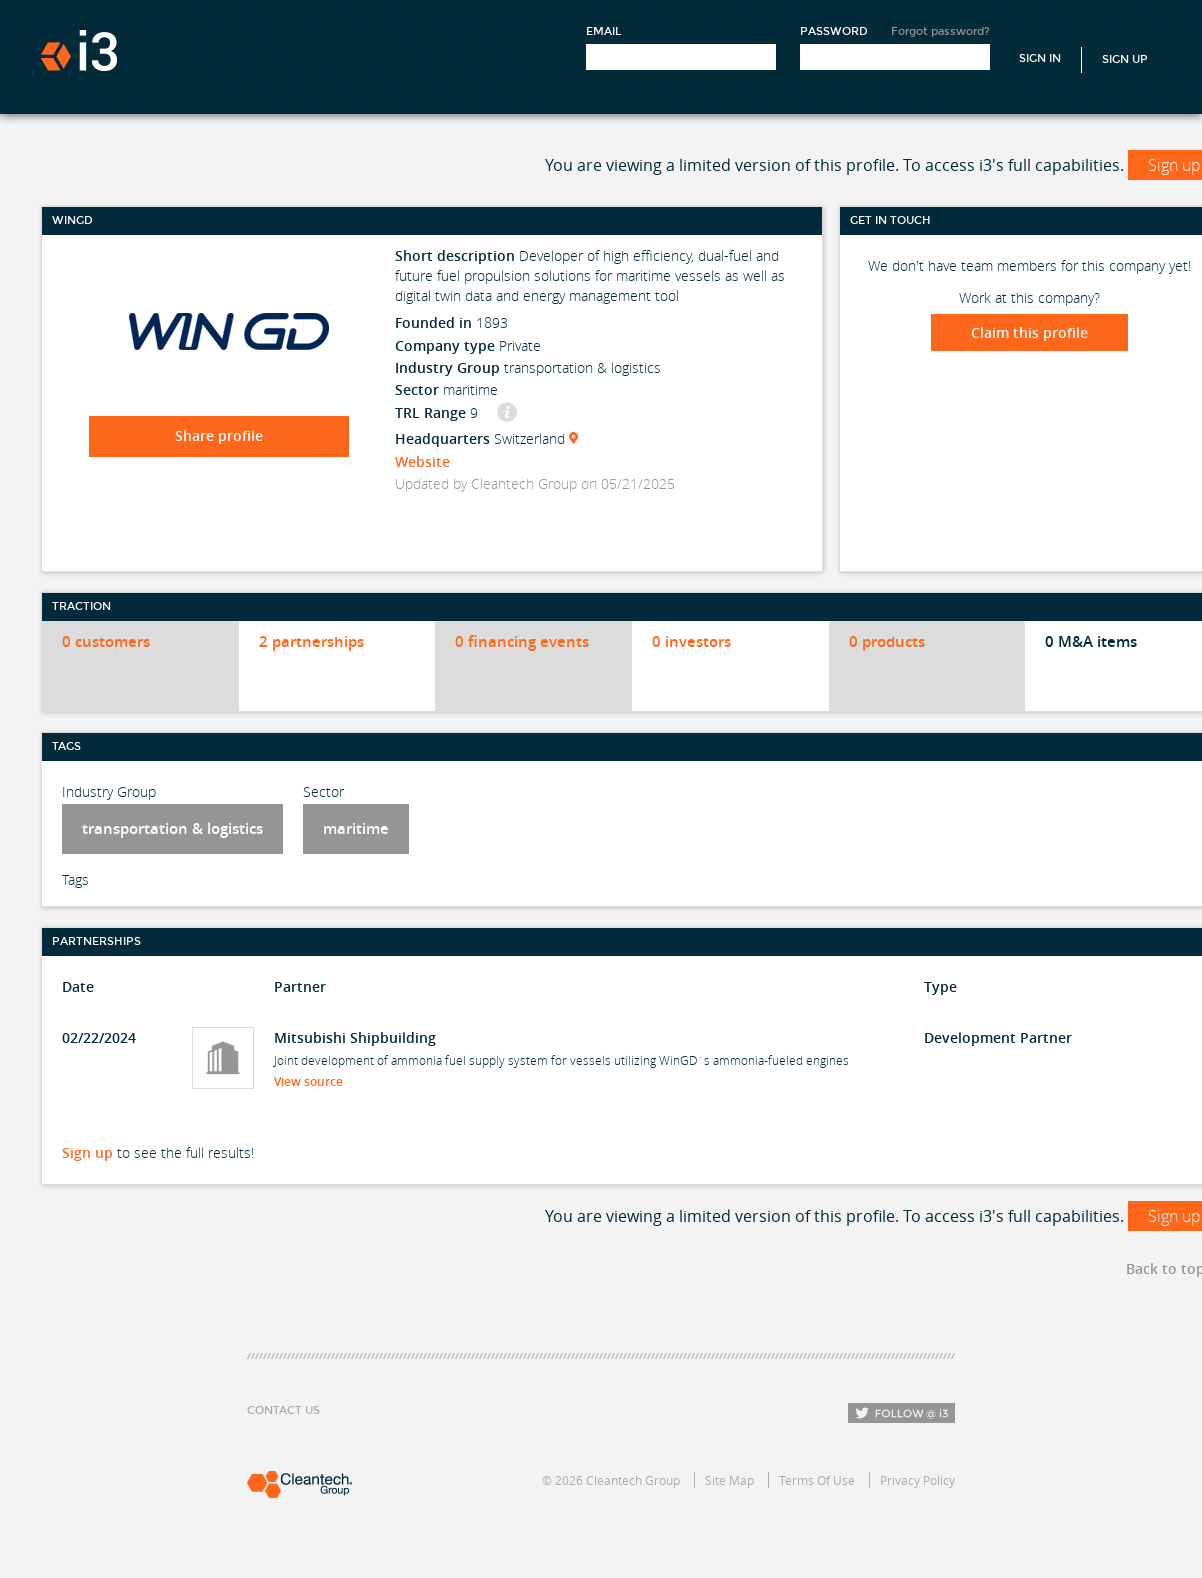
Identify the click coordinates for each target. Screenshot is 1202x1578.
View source (314, 1081)
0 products (887, 641)
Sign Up (1125, 59)
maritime (356, 828)
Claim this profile (1029, 332)
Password (834, 31)
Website (422, 461)
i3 (79, 50)
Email (603, 31)
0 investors (691, 641)
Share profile (219, 435)
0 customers (106, 641)
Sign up (87, 1152)
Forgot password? (940, 31)
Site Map (729, 1480)
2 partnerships (311, 641)
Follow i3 (901, 1413)
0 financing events (522, 641)
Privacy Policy (917, 1480)
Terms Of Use (817, 1480)
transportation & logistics (172, 828)
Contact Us (283, 1410)
